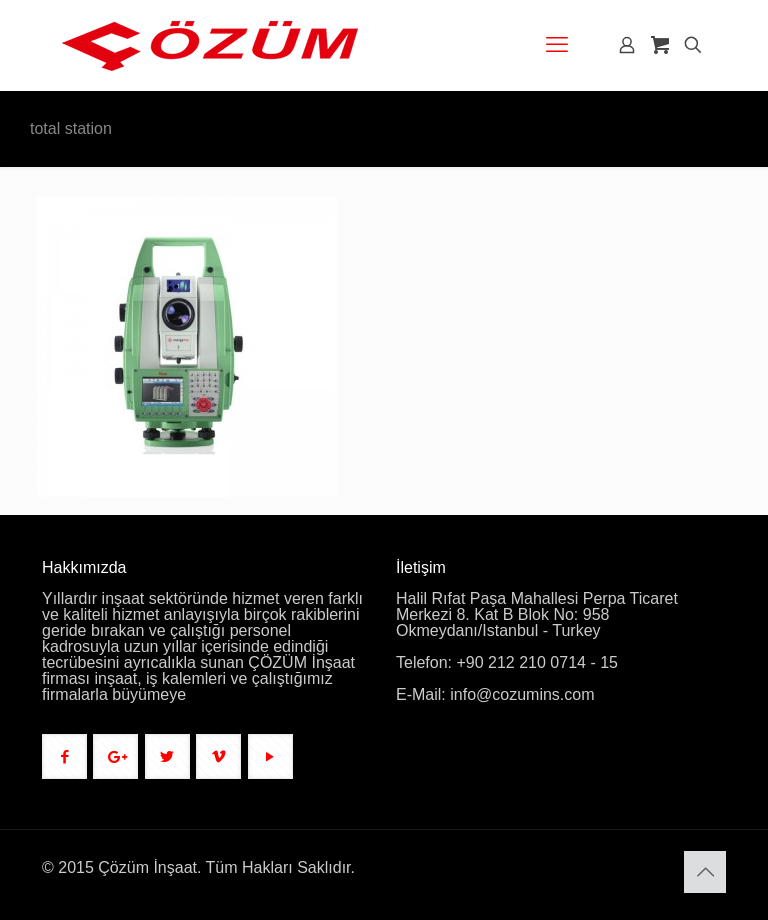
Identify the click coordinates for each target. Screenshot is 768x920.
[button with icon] (64, 756)
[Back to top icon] (705, 872)
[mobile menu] (557, 45)
